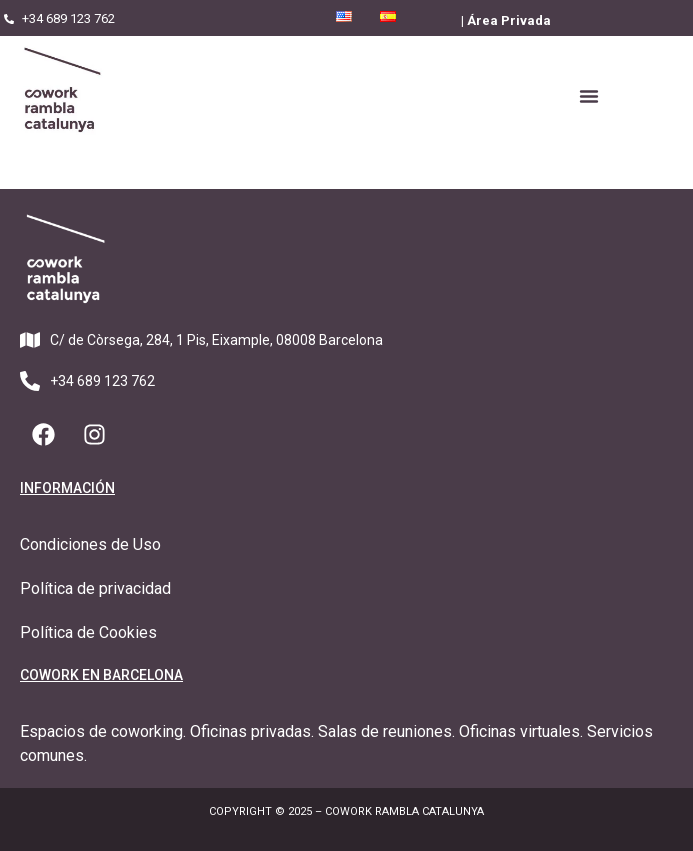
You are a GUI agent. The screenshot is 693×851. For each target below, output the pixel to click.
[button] (589, 96)
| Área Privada (506, 20)
